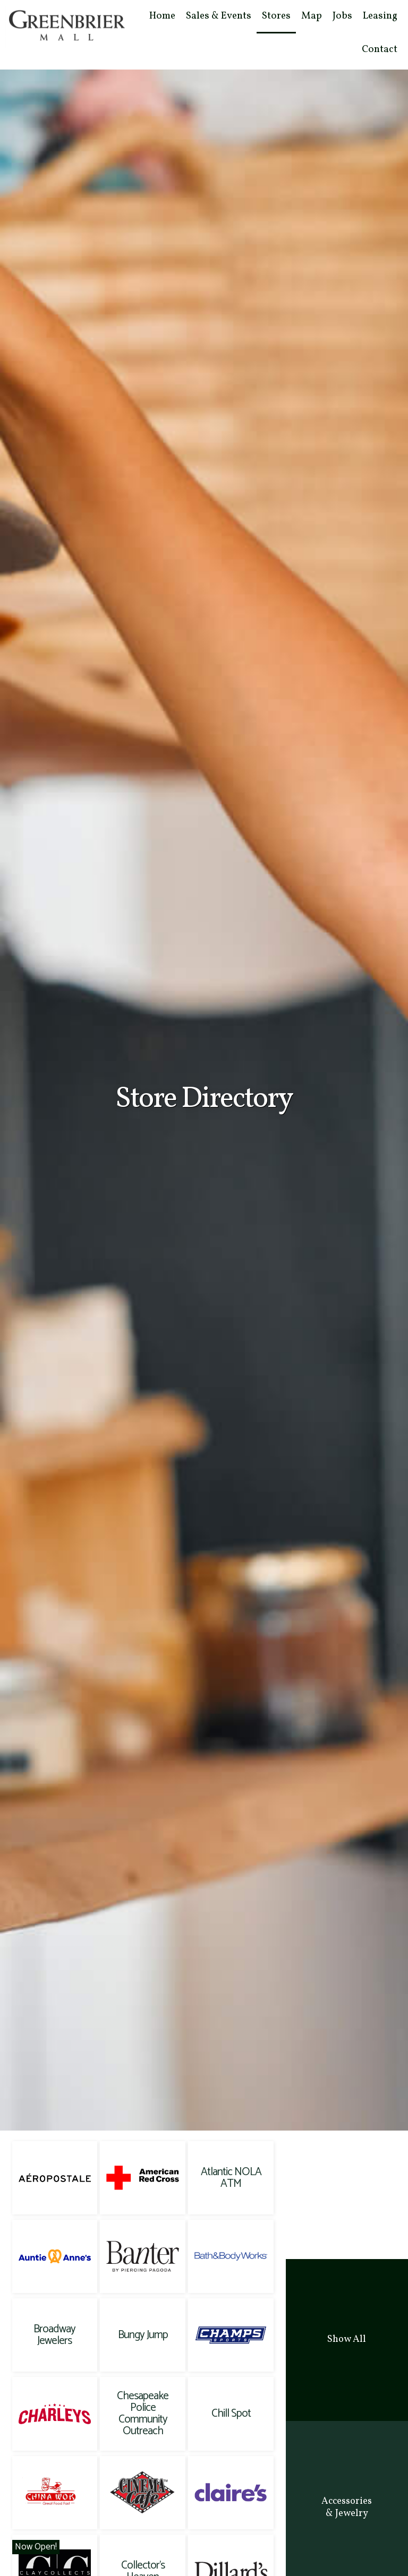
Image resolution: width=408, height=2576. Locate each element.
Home (162, 16)
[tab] (347, 2340)
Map (311, 16)
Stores (276, 16)
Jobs (342, 16)
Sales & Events (218, 16)
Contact (379, 49)
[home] (65, 23)
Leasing (380, 16)
